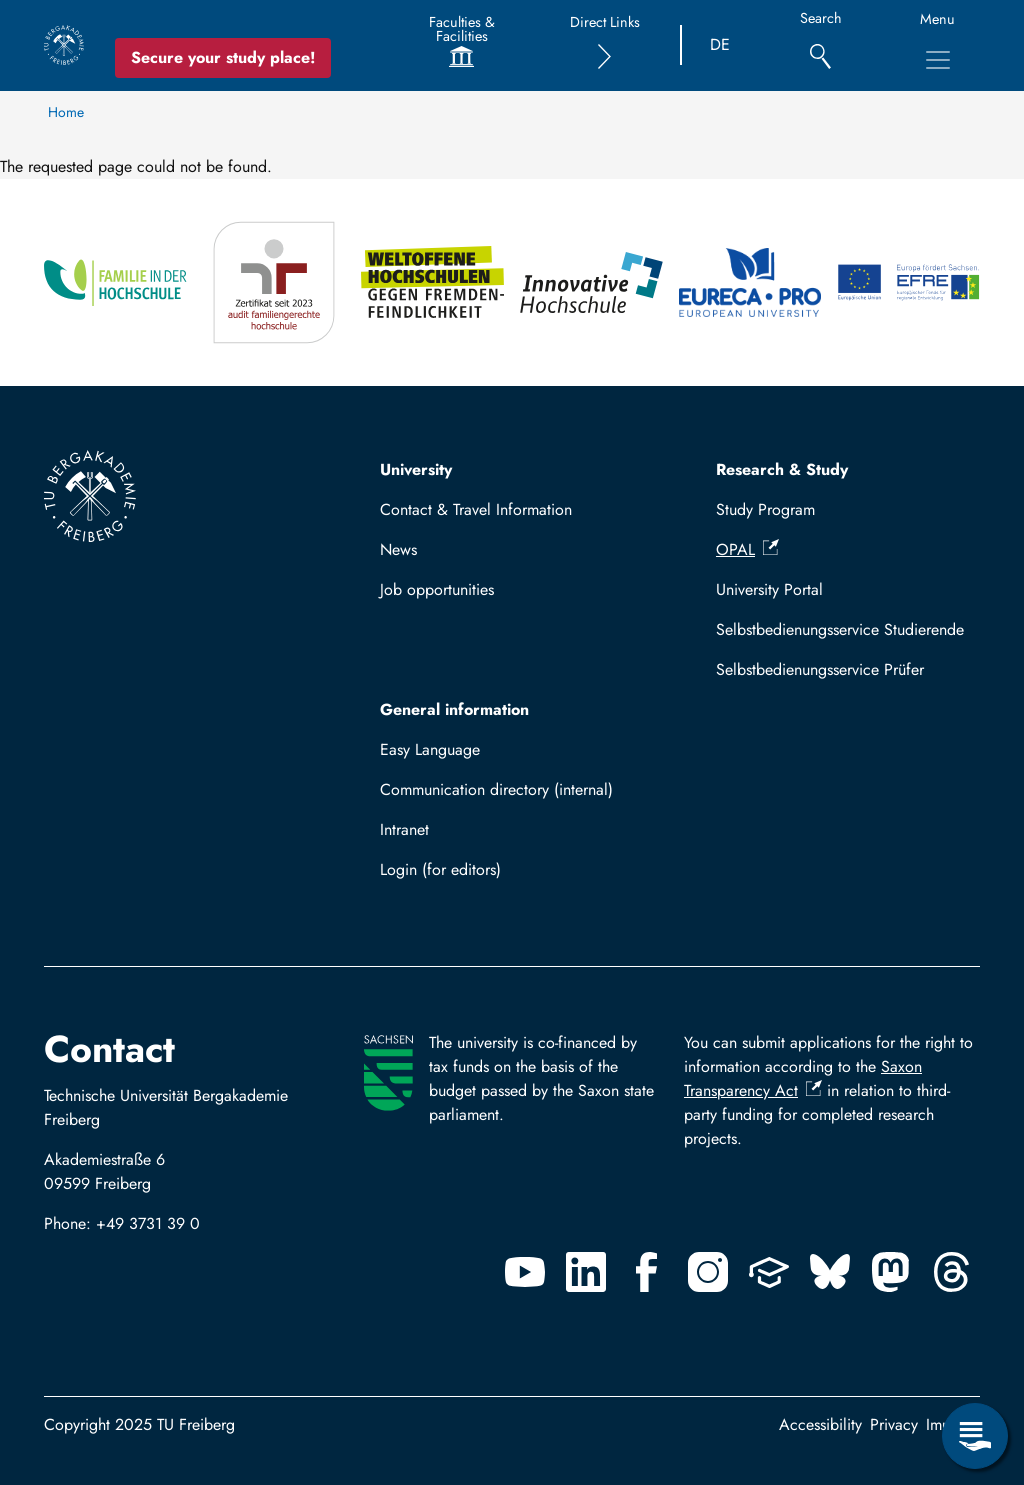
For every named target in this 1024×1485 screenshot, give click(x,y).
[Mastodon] (891, 1272)
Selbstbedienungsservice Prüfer (820, 669)
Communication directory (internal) (496, 789)
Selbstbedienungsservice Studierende (840, 629)
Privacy (894, 1424)
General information (454, 709)
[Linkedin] (586, 1272)
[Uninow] (769, 1272)
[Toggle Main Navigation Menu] (938, 60)
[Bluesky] (830, 1272)
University (416, 469)
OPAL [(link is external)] (747, 549)
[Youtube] (525, 1272)
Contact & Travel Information (476, 509)
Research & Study (782, 469)
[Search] (820, 45)
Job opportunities (437, 589)
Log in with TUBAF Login (475, 875)
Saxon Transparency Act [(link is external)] (803, 1078)
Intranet (404, 829)
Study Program (765, 509)
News (398, 549)
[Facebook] (647, 1272)
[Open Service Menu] (975, 1436)
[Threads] (952, 1272)
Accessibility (820, 1424)
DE (720, 44)
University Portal (769, 589)
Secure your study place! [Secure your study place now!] (223, 57)
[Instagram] (708, 1272)
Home (66, 112)
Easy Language (430, 749)
